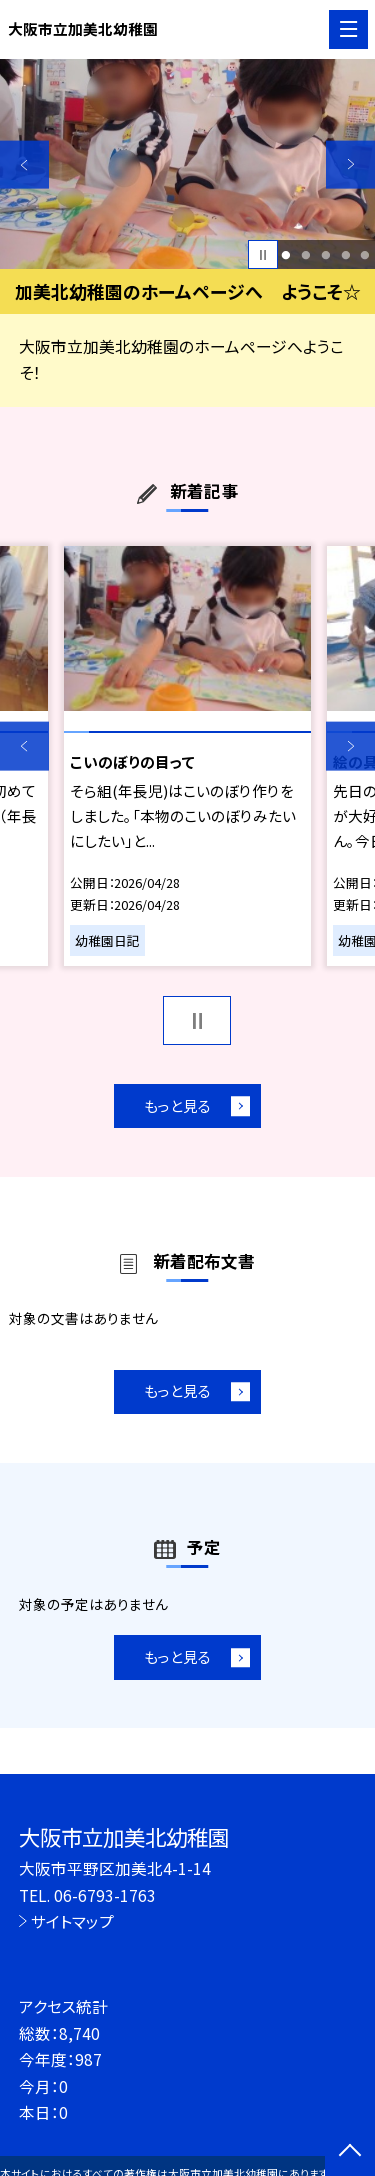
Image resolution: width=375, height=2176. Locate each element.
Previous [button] (24, 164)
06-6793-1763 (105, 1895)
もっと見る (177, 1105)
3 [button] (325, 255)
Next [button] (350, 164)
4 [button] (345, 255)
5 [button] (365, 255)
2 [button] (305, 255)
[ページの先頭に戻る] (350, 2152)
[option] (187, 164)
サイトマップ (72, 1921)
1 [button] (286, 255)
